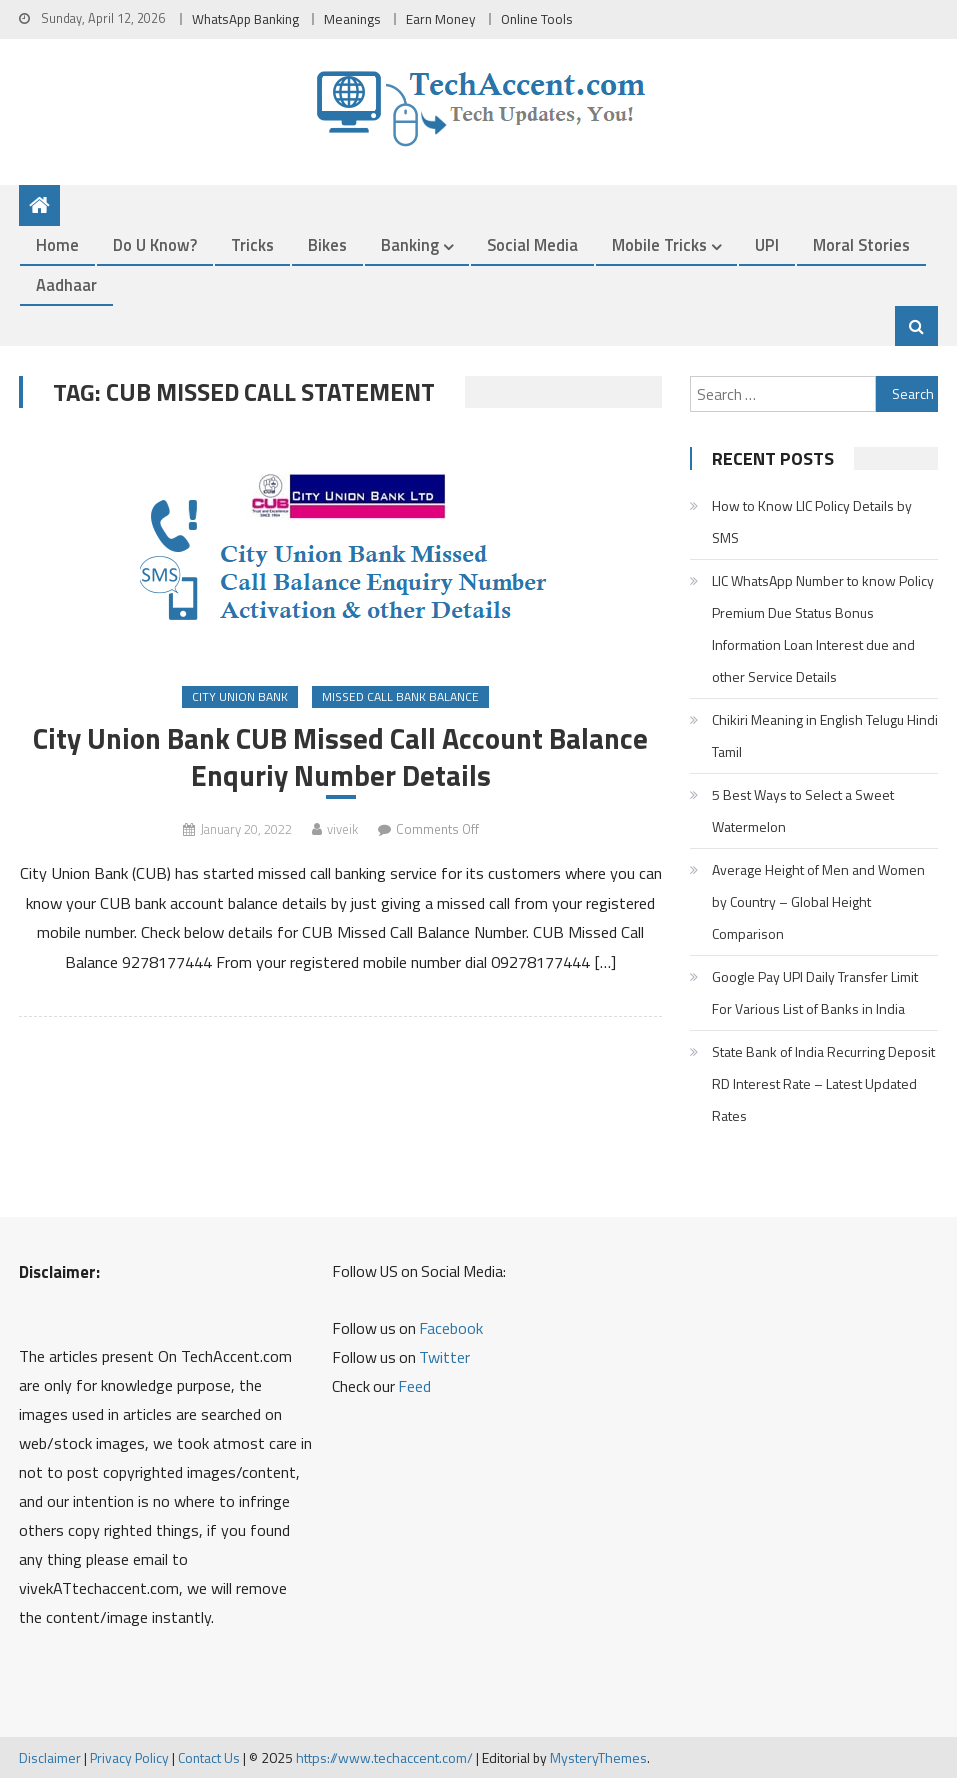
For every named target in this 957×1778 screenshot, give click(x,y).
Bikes (327, 244)
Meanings (352, 19)
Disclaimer (50, 1757)
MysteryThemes (598, 1757)
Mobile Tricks (659, 244)
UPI (767, 244)
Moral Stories (861, 244)
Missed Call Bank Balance (400, 696)
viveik (342, 829)
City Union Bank (240, 696)
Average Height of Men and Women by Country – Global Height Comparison (818, 901)
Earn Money (441, 19)
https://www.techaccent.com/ (384, 1757)
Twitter (444, 1357)
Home (57, 244)
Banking (410, 244)
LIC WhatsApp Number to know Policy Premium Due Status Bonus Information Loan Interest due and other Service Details (823, 628)
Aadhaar (66, 284)
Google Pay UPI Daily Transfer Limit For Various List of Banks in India (815, 992)
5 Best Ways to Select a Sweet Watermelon (803, 810)
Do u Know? (155, 244)
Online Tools (537, 19)
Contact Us (209, 1757)
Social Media (532, 244)
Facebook (451, 1328)
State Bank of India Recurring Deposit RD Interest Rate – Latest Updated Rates (823, 1083)
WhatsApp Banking (245, 19)
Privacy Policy (129, 1757)
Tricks (252, 244)
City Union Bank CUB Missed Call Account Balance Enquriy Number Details (340, 757)
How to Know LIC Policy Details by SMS (812, 521)
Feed (414, 1386)
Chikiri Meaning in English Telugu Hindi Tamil (825, 735)
